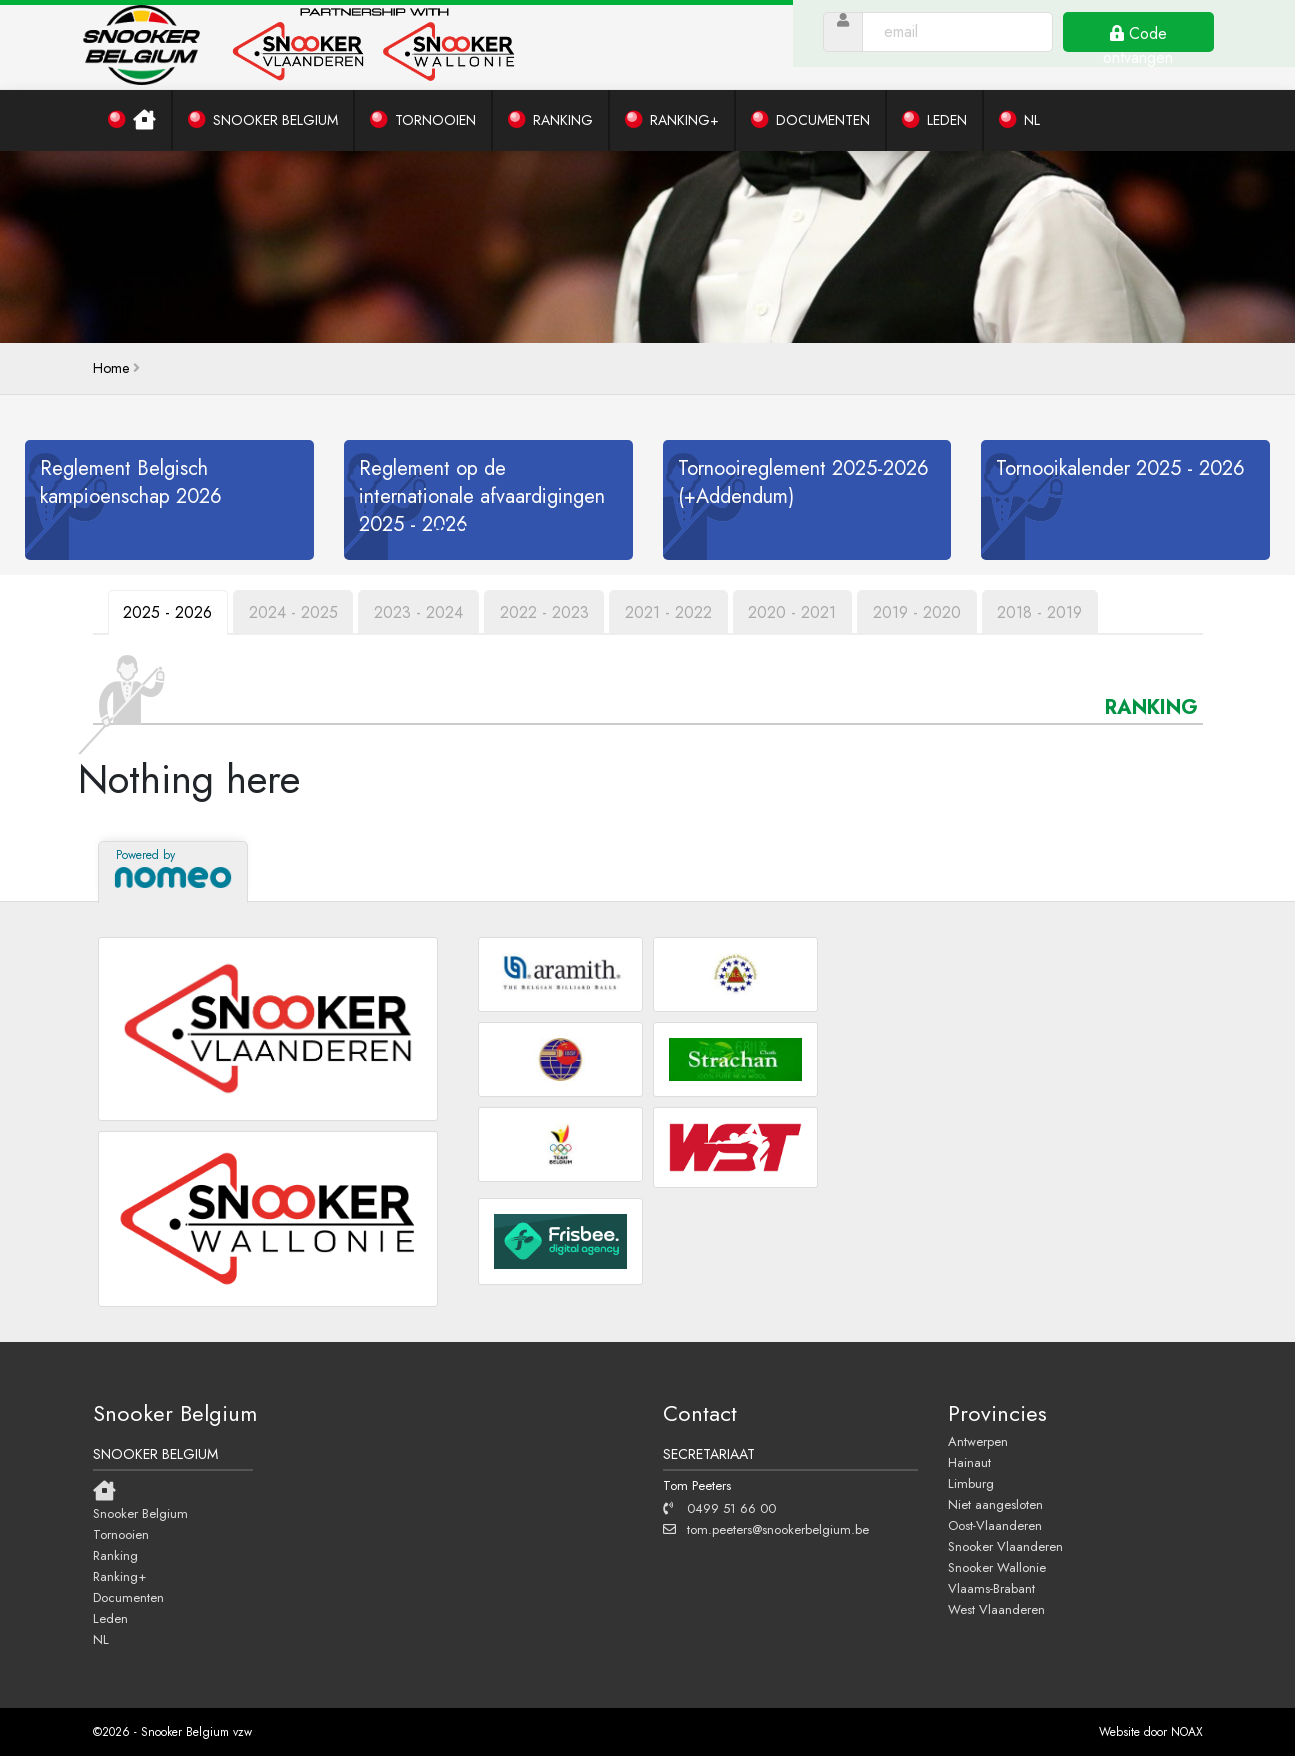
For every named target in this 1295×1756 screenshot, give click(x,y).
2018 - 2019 (1044, 612)
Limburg (971, 1483)
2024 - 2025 (294, 612)
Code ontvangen (1150, 50)
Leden (110, 1618)
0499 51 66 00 (719, 1508)
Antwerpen (978, 1441)
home (111, 368)
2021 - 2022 (671, 612)
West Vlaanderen (996, 1609)
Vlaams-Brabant (991, 1588)
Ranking (115, 1555)
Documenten (128, 1597)
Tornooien (121, 1534)
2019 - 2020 (921, 612)
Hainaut (969, 1462)
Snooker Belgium (140, 1513)
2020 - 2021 (796, 612)
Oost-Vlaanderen (995, 1525)
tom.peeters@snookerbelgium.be (766, 1529)
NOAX (1187, 1732)
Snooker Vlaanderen (1005, 1546)
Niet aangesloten (995, 1504)
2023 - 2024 (420, 612)
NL (101, 1639)
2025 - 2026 (168, 612)
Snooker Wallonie (997, 1567)
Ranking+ (119, 1576)
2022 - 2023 (546, 612)
